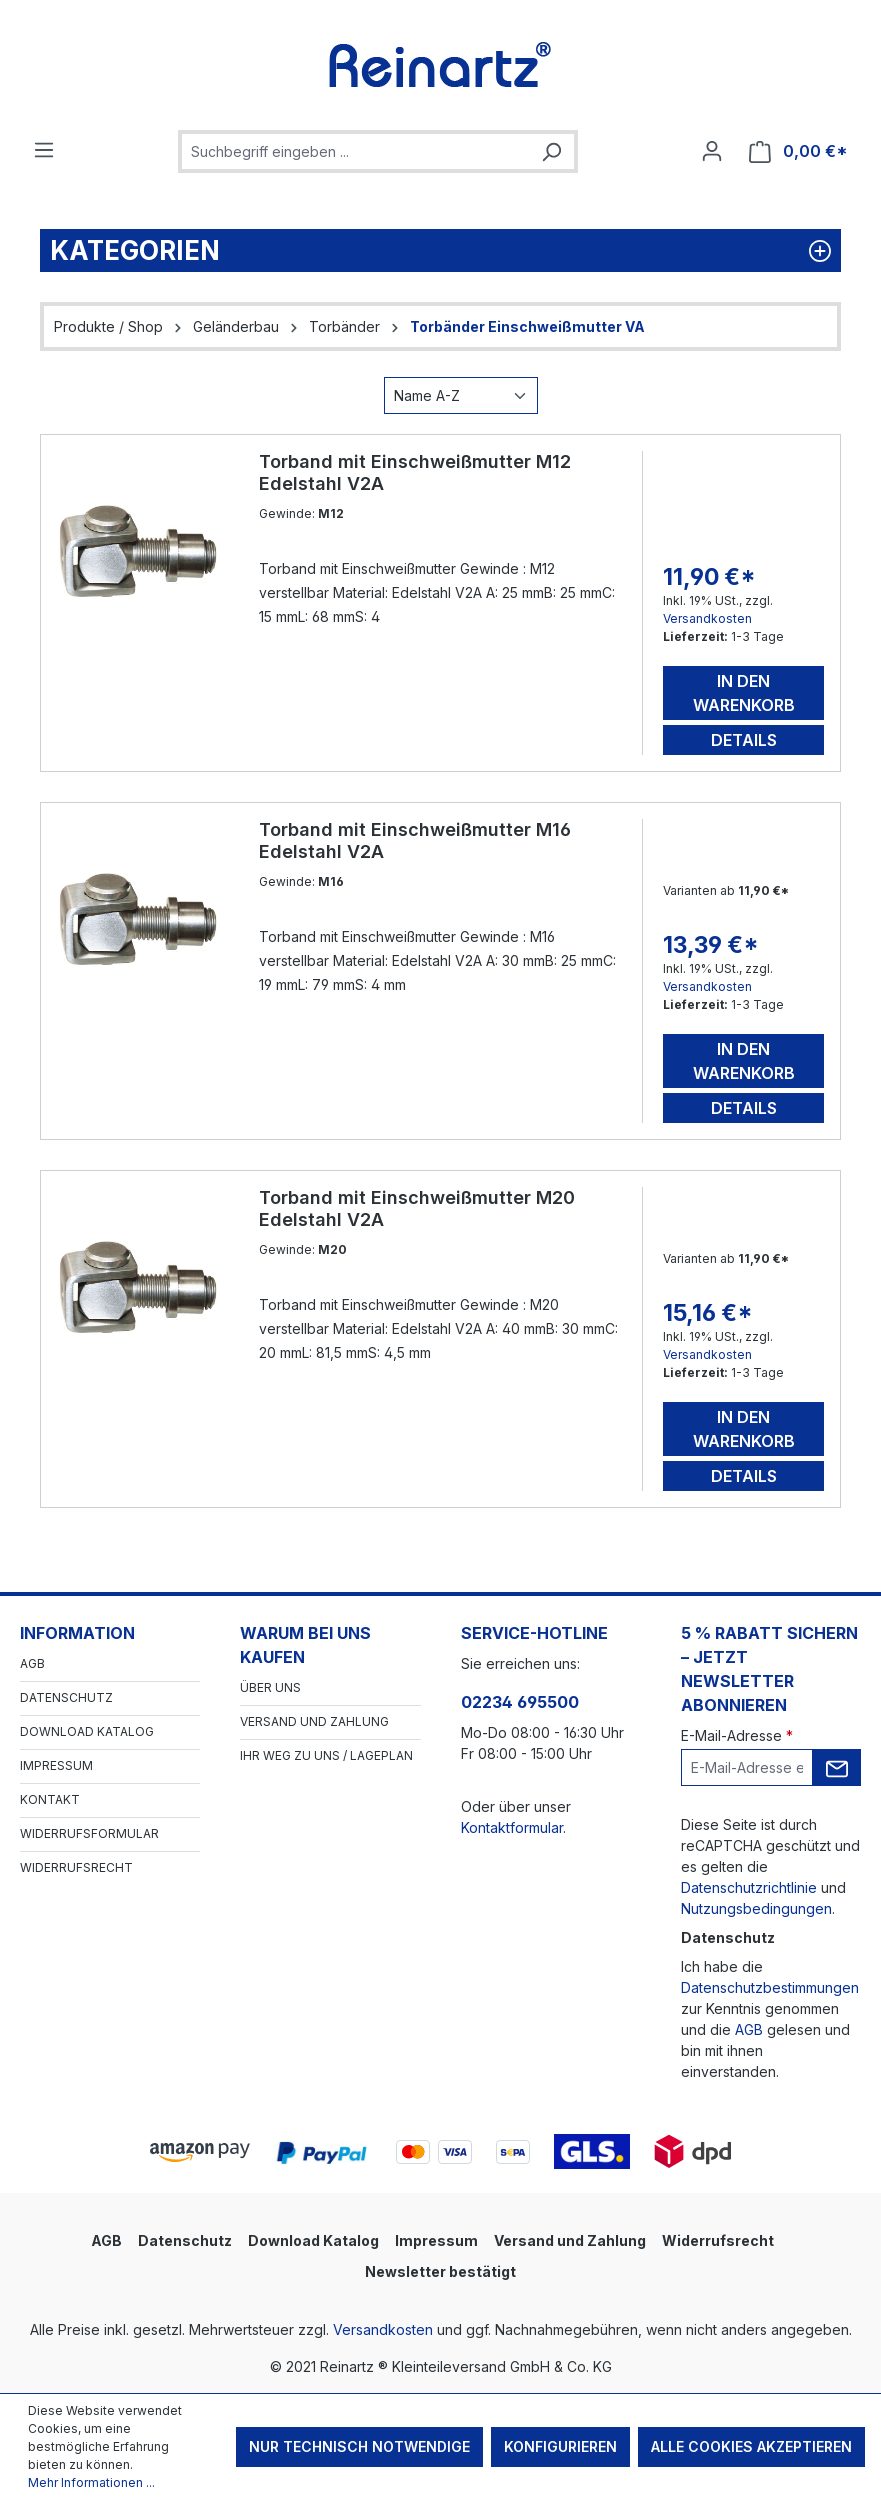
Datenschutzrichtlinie (749, 1887)
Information (77, 1633)
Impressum (56, 1765)
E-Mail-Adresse (737, 1735)
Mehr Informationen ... (91, 2482)
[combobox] (355, 151)
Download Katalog (87, 1731)
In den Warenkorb (744, 693)
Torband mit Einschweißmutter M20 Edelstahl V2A (417, 1208)
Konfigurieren (560, 2446)
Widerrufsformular (89, 1833)
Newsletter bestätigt (440, 2271)
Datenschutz (66, 1697)
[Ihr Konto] (712, 151)
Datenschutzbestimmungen (770, 1987)
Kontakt (50, 1799)
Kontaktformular (512, 1827)
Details (744, 740)
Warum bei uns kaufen (305, 1645)
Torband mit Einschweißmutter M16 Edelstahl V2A (415, 840)
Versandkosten (707, 618)
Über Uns (270, 1687)
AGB (32, 1663)
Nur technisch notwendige (359, 2446)
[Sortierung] (461, 395)
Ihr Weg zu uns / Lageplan (326, 1755)
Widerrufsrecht (76, 1867)
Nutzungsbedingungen (756, 1908)
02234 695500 (520, 1702)
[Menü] (44, 150)
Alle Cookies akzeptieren (751, 2446)
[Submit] (837, 1767)
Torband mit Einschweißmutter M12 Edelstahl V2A (415, 472)
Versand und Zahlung (314, 1721)
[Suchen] (551, 151)
